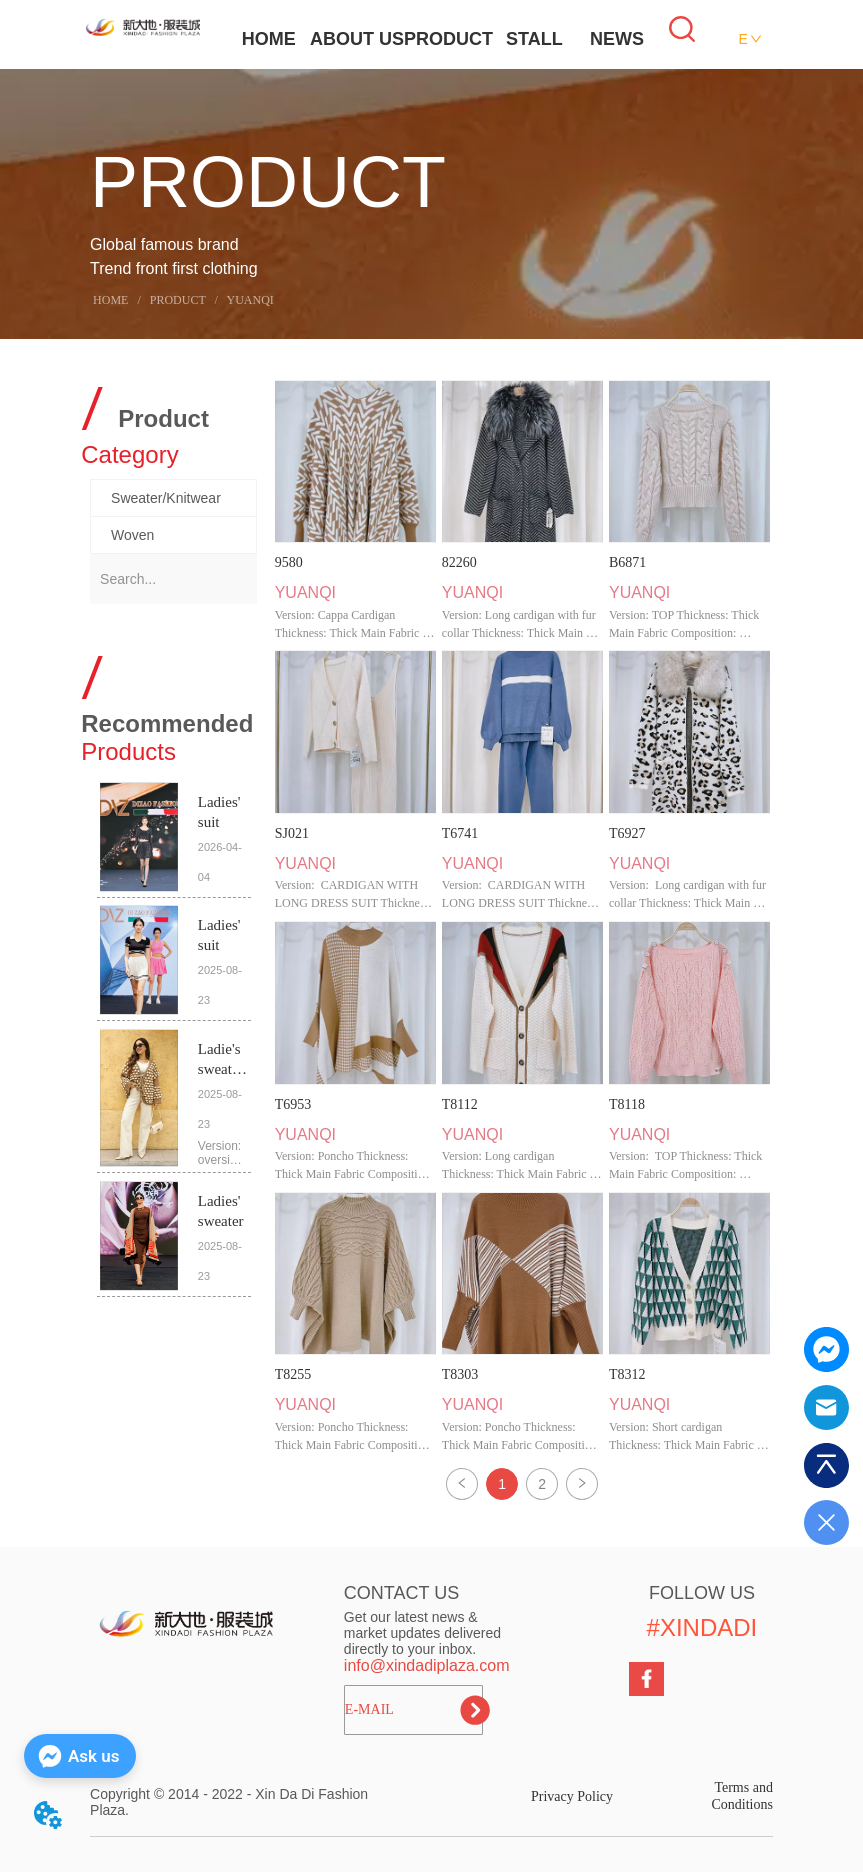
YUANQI (249, 300)
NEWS (617, 39)
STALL (534, 39)
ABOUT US (357, 39)
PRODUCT (448, 39)
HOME (269, 39)
